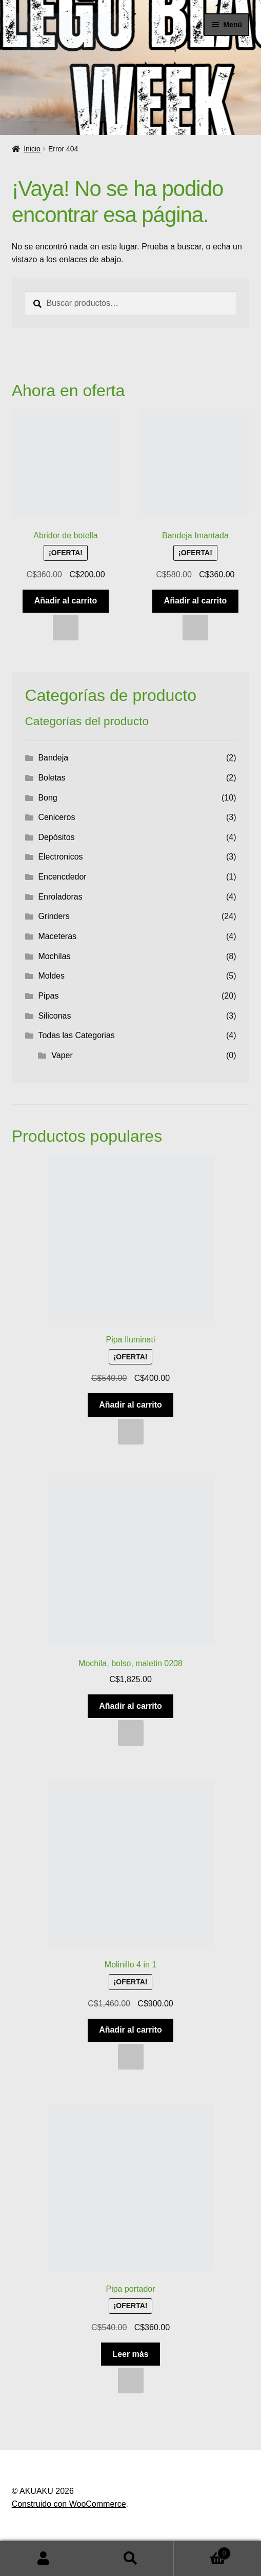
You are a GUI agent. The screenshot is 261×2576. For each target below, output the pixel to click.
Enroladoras (60, 896)
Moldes (51, 975)
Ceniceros (56, 817)
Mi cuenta (43, 2558)
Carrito (202, 2551)
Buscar (130, 2558)
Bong (47, 797)
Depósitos (56, 837)
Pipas (48, 995)
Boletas (51, 777)
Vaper (62, 1055)
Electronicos (60, 856)
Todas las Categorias (76, 1035)
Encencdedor (62, 876)
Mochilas (54, 956)
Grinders (53, 916)
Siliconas (54, 1015)
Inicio (32, 149)
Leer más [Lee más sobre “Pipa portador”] (130, 2354)
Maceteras (57, 936)
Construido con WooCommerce (69, 2504)
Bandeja (53, 757)
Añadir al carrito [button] (65, 600)
